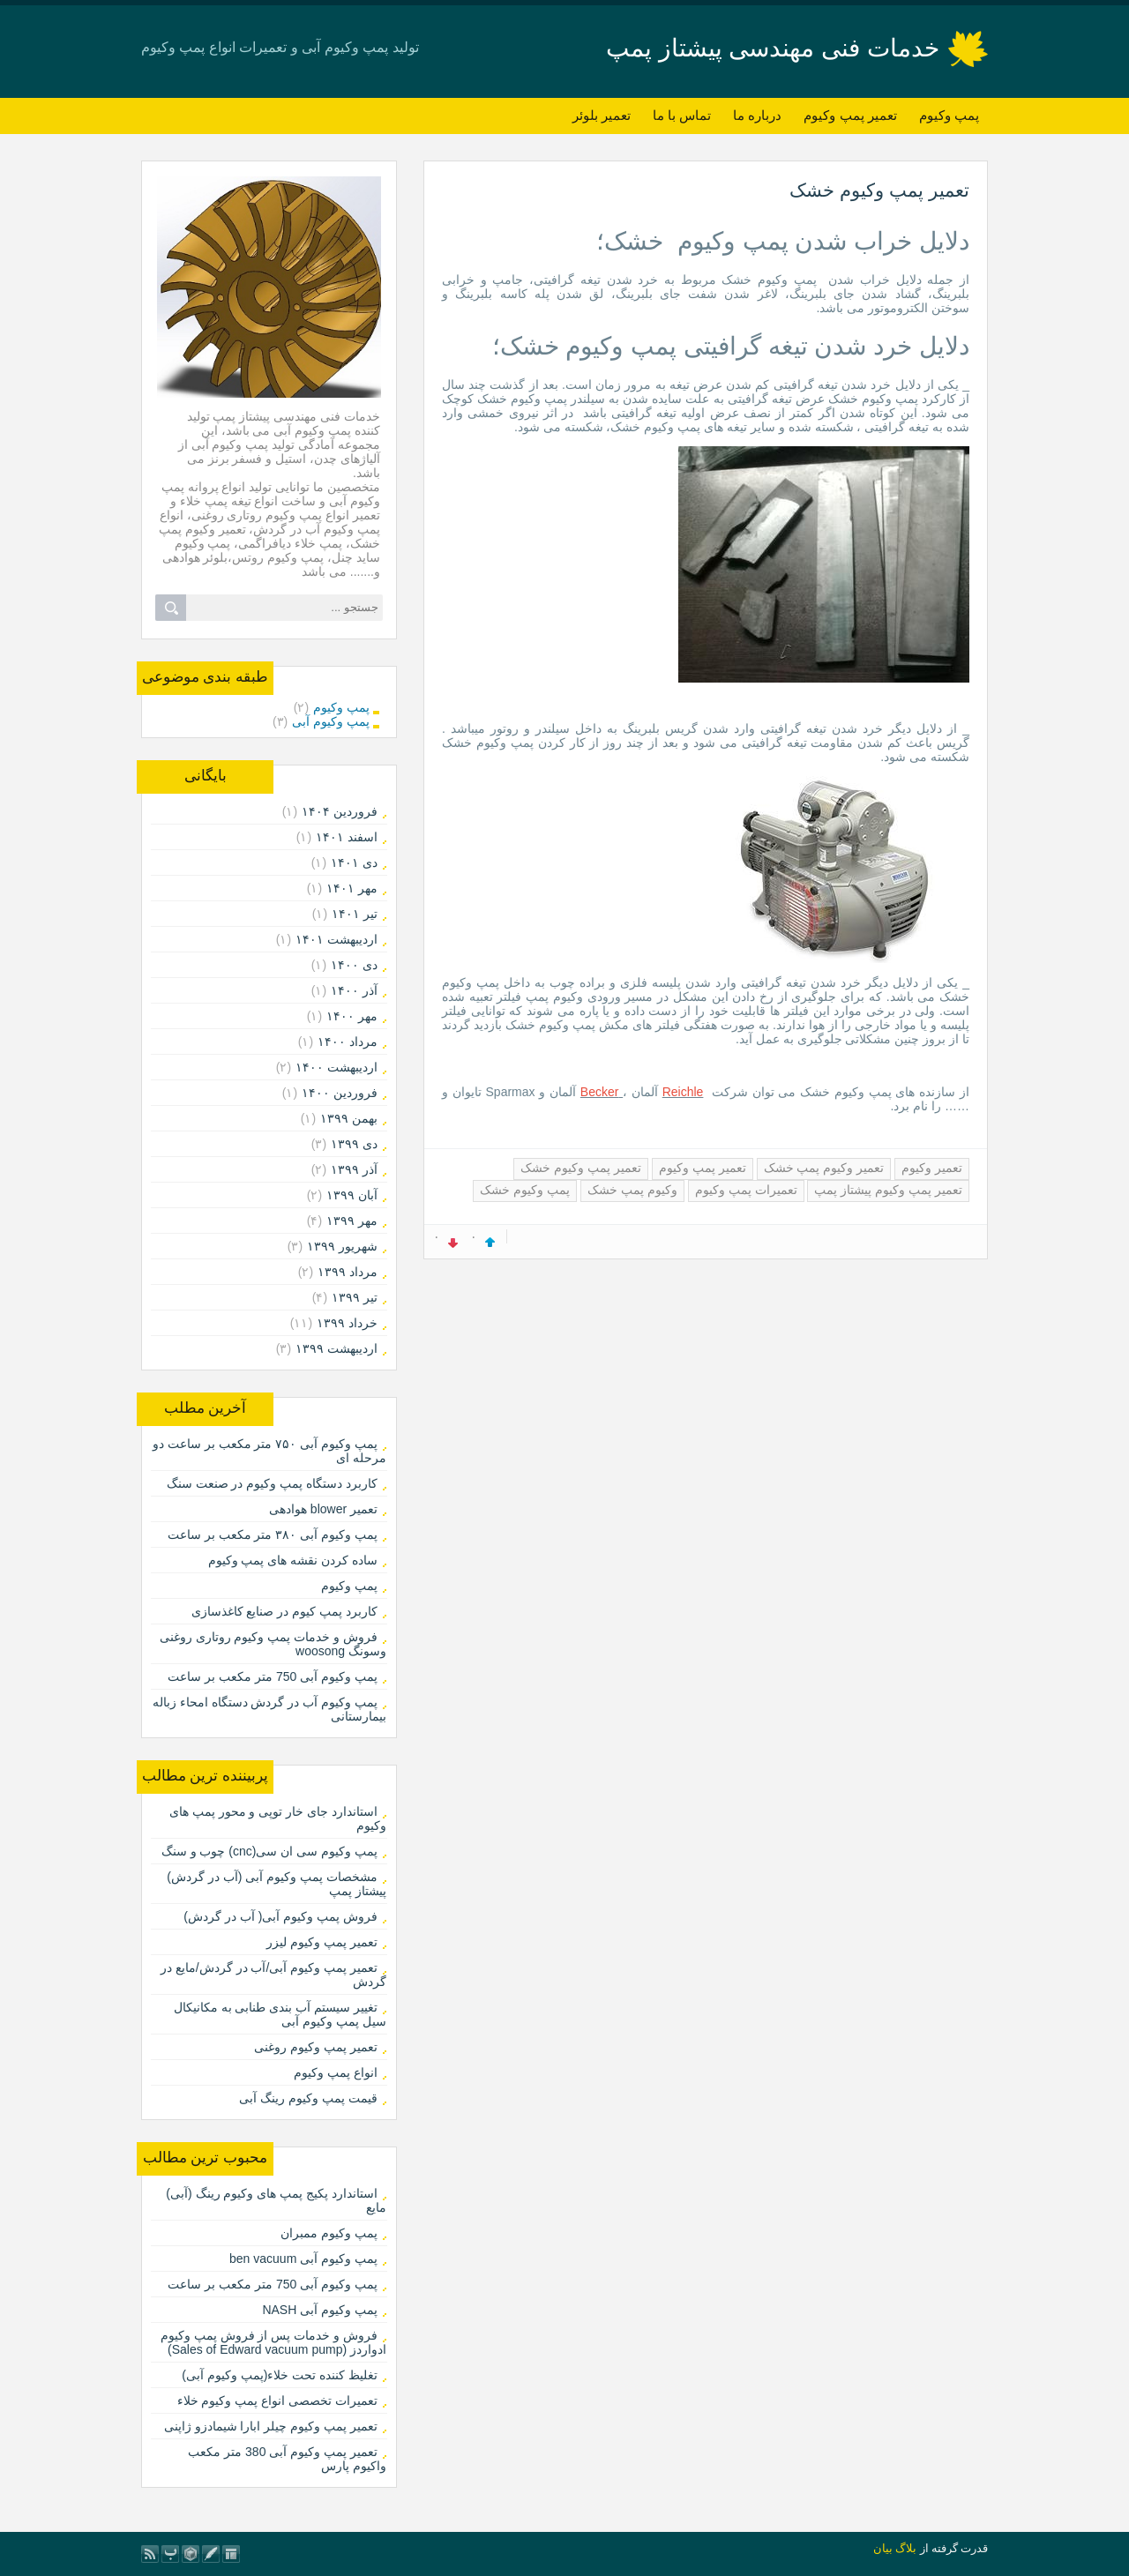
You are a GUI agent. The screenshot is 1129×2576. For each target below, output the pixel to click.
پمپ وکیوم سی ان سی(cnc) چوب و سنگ (269, 1851)
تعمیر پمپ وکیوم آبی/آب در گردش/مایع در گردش (273, 1974)
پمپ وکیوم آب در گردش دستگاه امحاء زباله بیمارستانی (269, 1709)
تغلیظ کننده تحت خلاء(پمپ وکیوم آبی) (280, 2375)
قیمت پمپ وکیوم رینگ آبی (308, 2098)
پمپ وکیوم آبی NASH (320, 2310)
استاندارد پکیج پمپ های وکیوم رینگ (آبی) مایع (276, 2200)
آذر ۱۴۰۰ (354, 990)
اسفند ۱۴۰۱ (347, 837)
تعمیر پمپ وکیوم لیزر (322, 1942)
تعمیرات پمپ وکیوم (746, 1190)
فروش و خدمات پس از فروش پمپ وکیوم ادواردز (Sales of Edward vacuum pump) (273, 2342)
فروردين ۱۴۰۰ (340, 1093)
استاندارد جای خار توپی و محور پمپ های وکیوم (277, 1818)
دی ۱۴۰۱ (354, 862)
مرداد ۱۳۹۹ (348, 1272)
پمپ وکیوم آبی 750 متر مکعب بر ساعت (273, 1676)
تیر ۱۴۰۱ (355, 914)
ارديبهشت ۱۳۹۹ (336, 1348)
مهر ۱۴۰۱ (352, 888)
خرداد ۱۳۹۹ (347, 1323)
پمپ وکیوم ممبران (329, 2233)
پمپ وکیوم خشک (525, 1190)
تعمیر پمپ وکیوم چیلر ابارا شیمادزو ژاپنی (271, 2426)
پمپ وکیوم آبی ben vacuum (303, 2258)
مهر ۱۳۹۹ (352, 1220)
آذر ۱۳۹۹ (354, 1169)
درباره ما (757, 115)
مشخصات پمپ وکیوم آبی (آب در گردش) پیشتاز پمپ (276, 1884)
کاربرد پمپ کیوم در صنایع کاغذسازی (284, 1611)
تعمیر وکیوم (931, 1168)
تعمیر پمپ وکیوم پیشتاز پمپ (888, 1190)
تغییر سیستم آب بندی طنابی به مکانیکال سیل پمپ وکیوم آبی (280, 2014)
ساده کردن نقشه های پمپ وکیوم (293, 1560)
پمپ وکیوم (949, 115)
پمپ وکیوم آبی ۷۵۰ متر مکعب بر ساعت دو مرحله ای (269, 1451)
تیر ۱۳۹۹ (355, 1297)
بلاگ (905, 2548)
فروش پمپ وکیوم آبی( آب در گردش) (280, 1916)
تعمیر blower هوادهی (323, 1509)
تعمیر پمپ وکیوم (850, 115)
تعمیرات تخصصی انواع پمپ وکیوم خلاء (277, 2400)
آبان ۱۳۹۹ (352, 1195)
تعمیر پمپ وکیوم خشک (879, 190)
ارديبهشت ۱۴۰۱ (336, 939)
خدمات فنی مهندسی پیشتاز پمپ (772, 48)
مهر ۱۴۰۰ (352, 1016)
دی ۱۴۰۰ (354, 965)
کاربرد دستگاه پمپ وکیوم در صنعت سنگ (272, 1483)
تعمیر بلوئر (601, 115)
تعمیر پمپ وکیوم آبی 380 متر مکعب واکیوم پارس (287, 2459)
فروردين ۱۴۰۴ (340, 811)
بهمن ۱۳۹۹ (349, 1118)
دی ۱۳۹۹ (354, 1144)
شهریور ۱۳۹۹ (342, 1246)
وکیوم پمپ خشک (632, 1190)
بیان (883, 2548)
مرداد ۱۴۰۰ (348, 1041)
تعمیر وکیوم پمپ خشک (824, 1168)
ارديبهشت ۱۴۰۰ (336, 1067)
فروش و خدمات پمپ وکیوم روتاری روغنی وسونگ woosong (273, 1644)
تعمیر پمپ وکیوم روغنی (316, 2047)
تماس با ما (682, 115)
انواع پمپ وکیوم (336, 2072)
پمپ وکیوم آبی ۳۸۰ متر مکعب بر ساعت (273, 1534)
